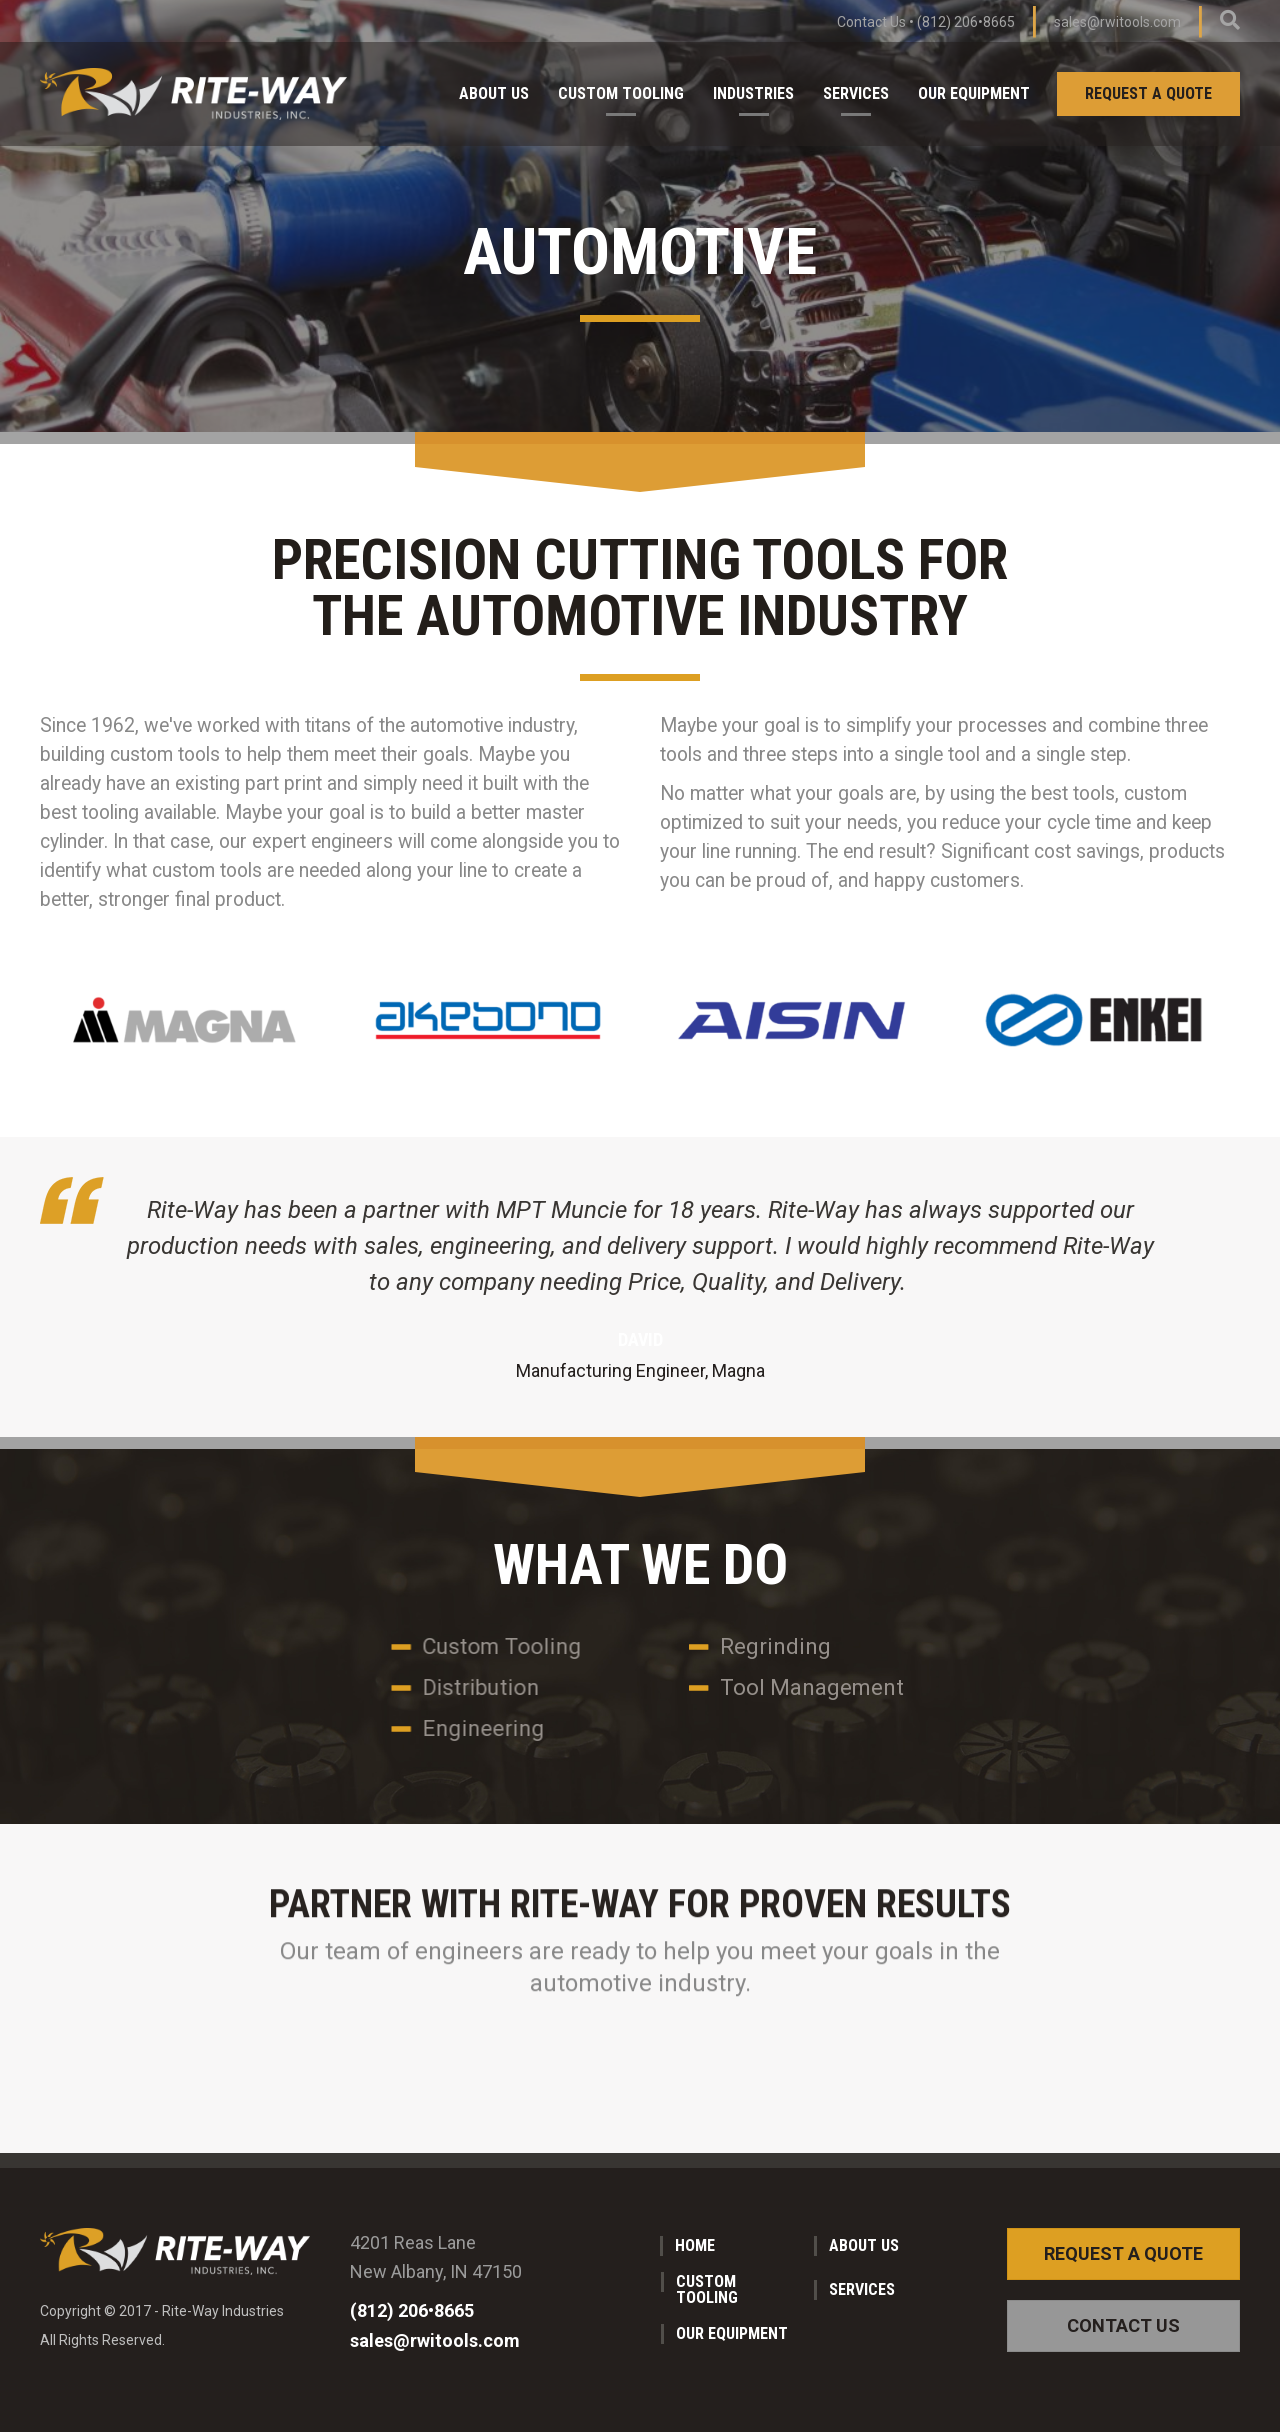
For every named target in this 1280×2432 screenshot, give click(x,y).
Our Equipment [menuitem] (974, 93)
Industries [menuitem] (753, 93)
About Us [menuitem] (494, 93)
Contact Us (871, 22)
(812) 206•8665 (966, 22)
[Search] (1230, 20)
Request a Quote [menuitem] (1148, 93)
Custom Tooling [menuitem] (621, 93)
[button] (1123, 2254)
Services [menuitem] (856, 93)
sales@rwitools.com (1117, 22)
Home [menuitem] (695, 2245)
